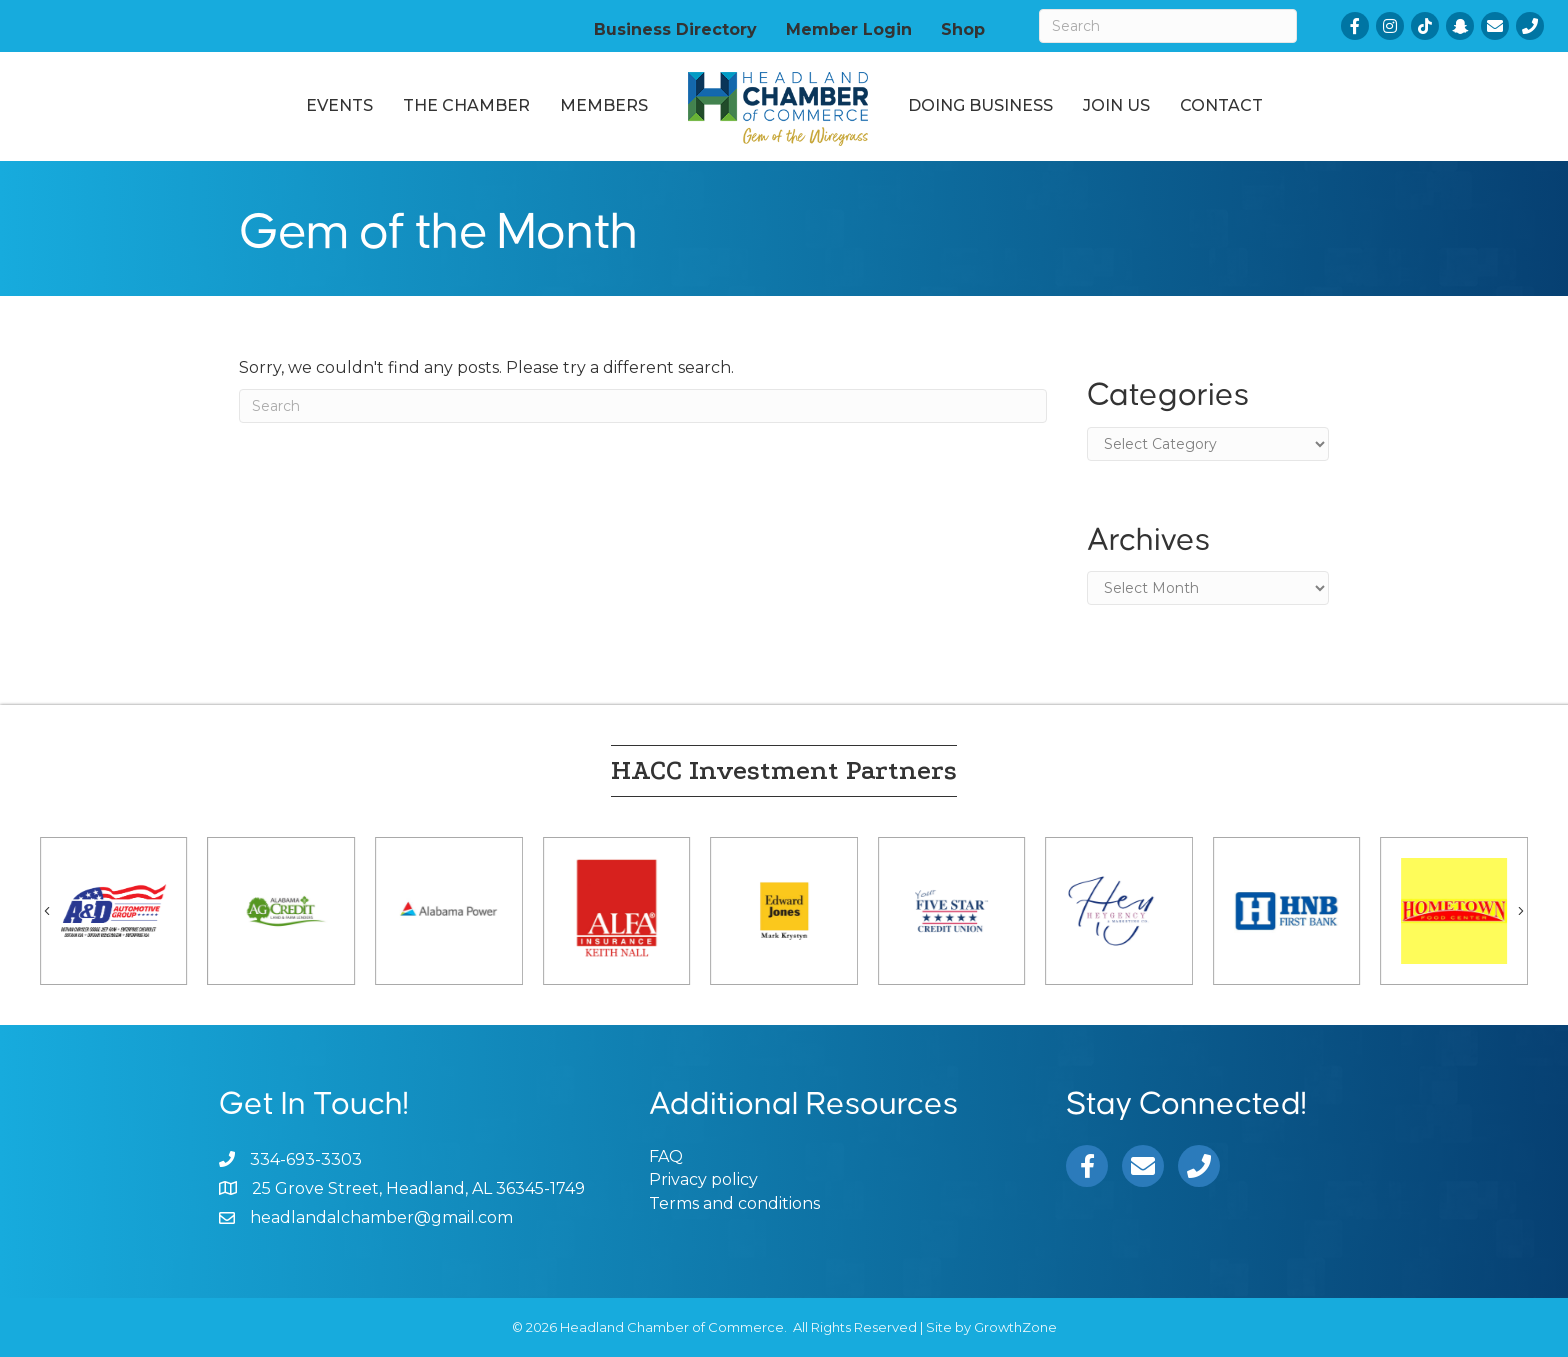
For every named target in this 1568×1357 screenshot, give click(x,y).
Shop (963, 29)
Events (339, 105)
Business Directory (675, 29)
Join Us (1116, 105)
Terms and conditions (734, 1203)
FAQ (666, 1156)
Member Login (849, 29)
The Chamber (466, 105)
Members (604, 105)
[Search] (1168, 26)
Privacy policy (703, 1179)
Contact (1221, 105)
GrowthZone (1015, 1327)
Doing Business (980, 105)
